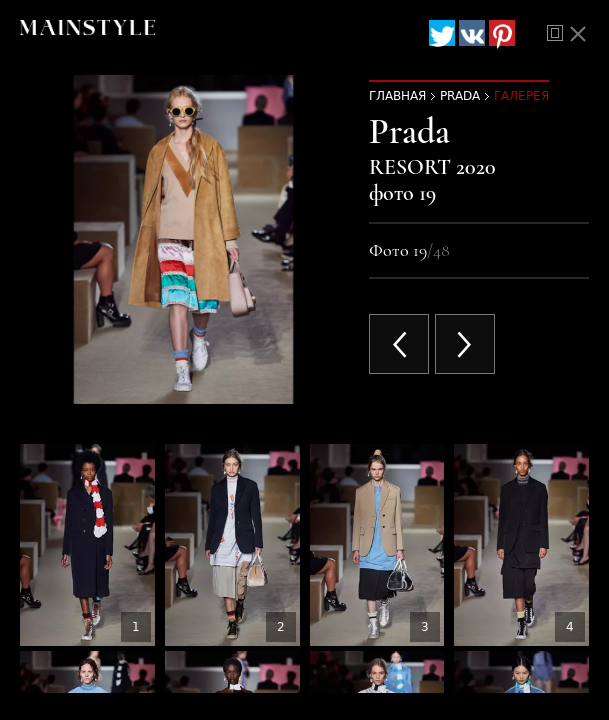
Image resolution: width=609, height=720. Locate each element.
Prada (460, 96)
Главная (397, 96)
